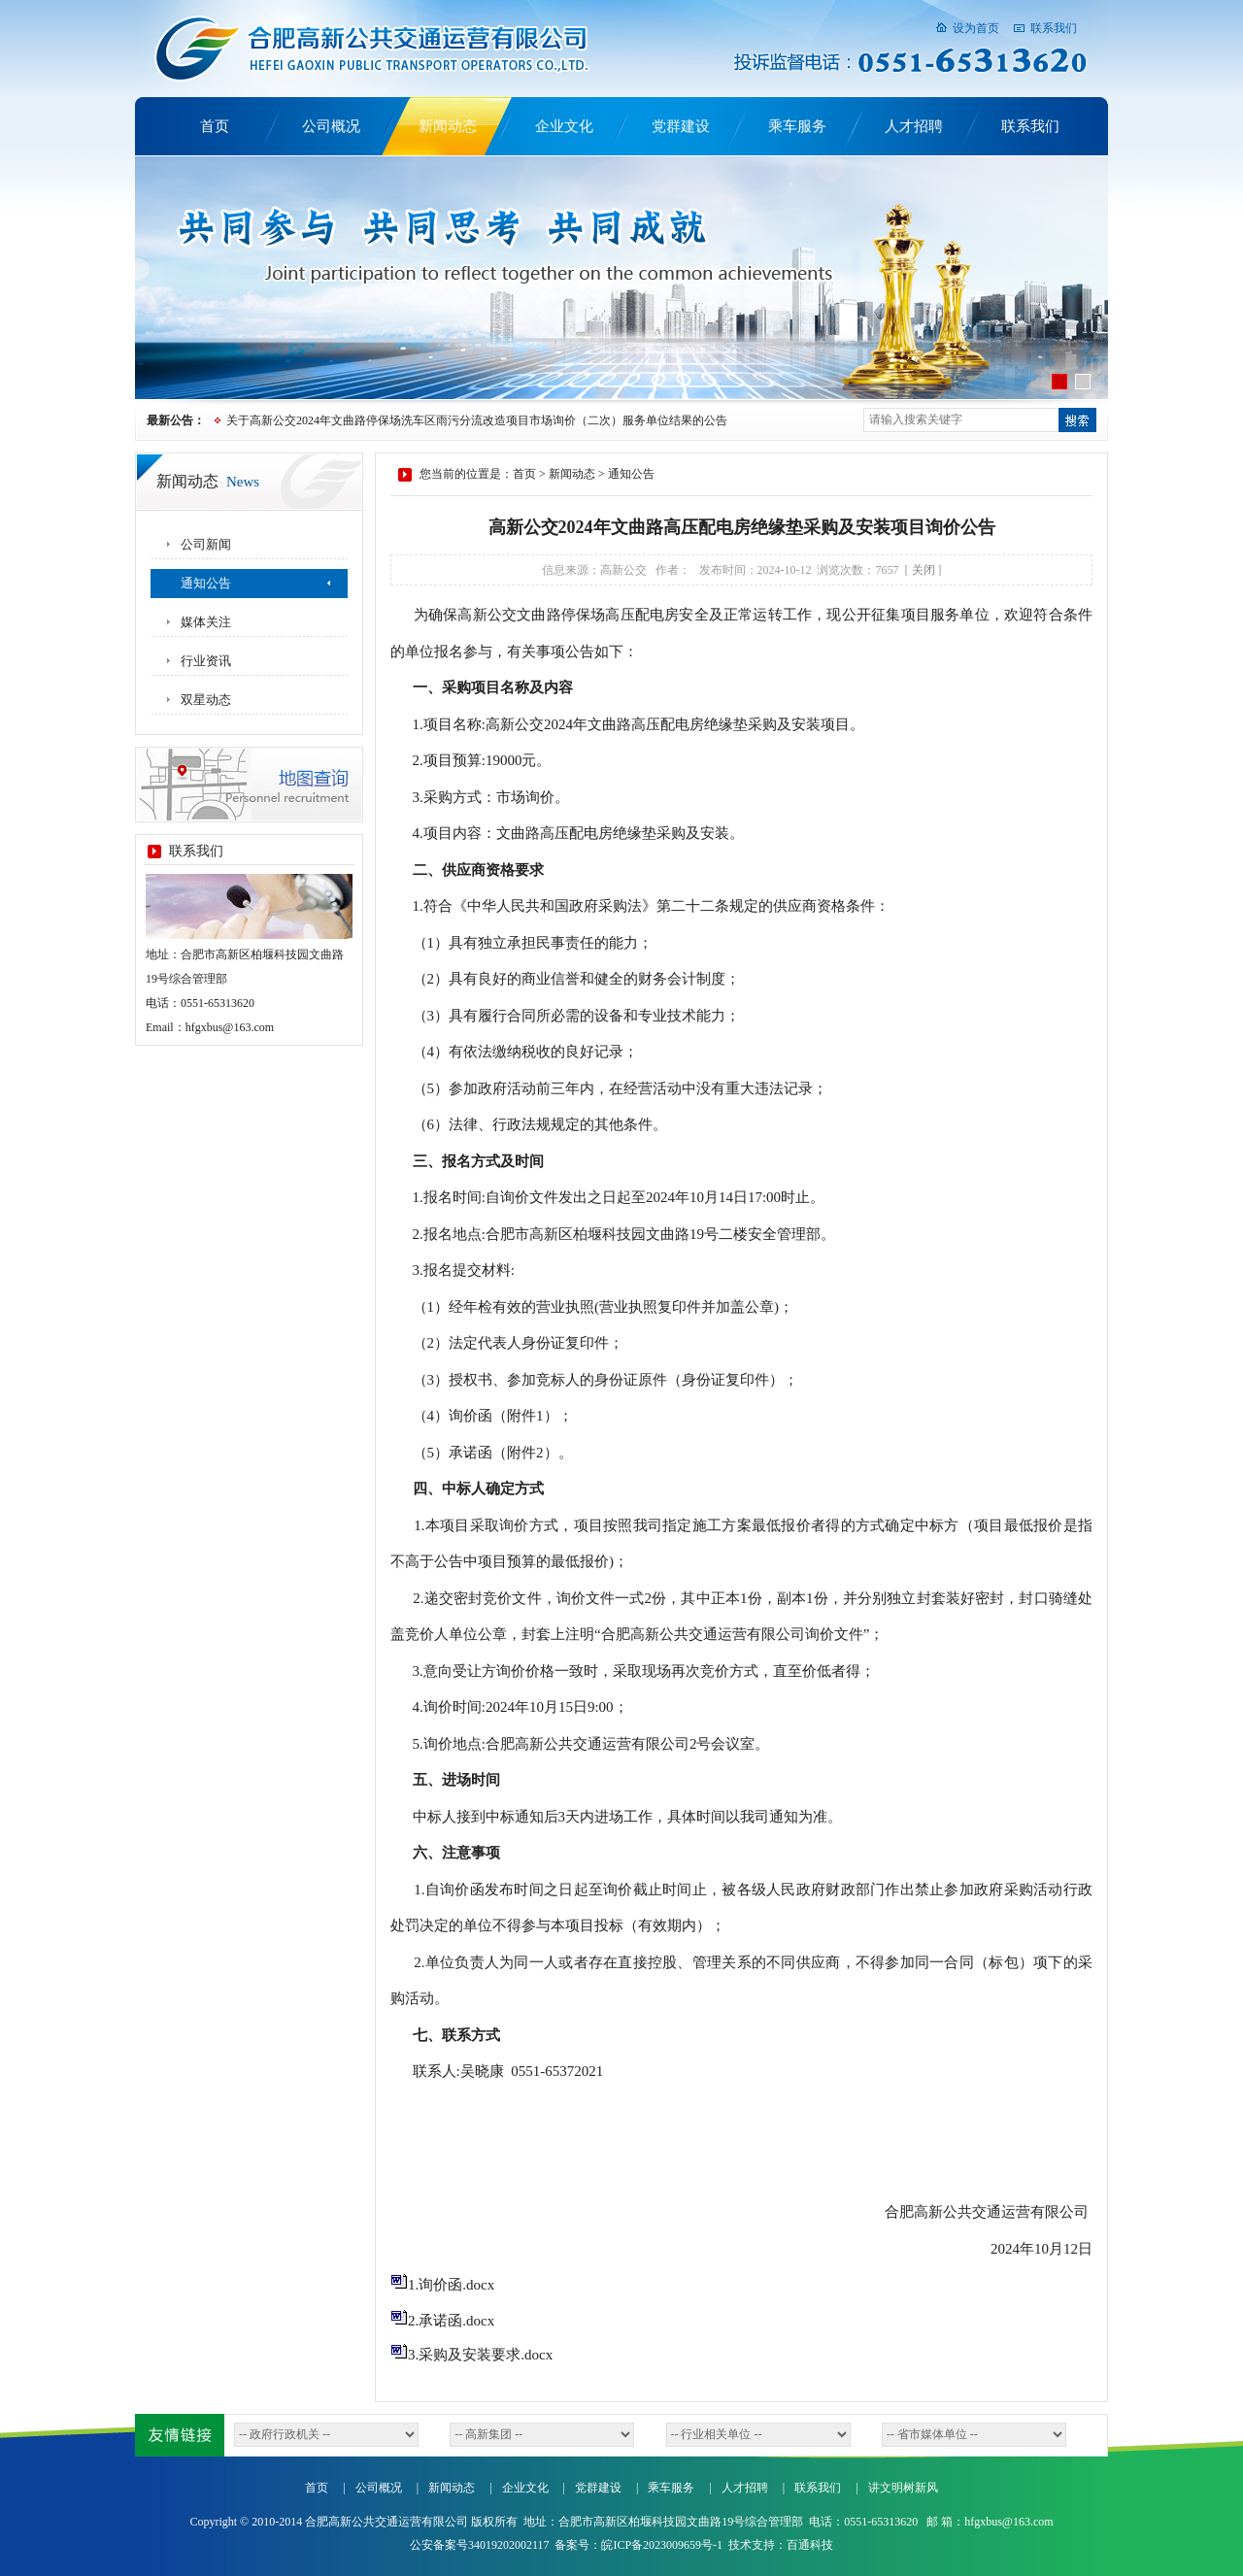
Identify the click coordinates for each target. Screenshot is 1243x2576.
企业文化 (564, 126)
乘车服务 (797, 126)
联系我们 (1053, 28)
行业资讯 (206, 660)
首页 (214, 126)
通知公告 (206, 583)
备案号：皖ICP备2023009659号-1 (638, 2545)
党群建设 (681, 126)
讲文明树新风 (903, 2487)
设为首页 (976, 28)
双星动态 (206, 699)
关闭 (923, 570)
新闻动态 (448, 126)
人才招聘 (914, 126)
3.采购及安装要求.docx (471, 2354)
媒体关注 (206, 622)
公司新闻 (206, 544)
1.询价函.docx (442, 2284)
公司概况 (331, 126)
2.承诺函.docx (442, 2320)
